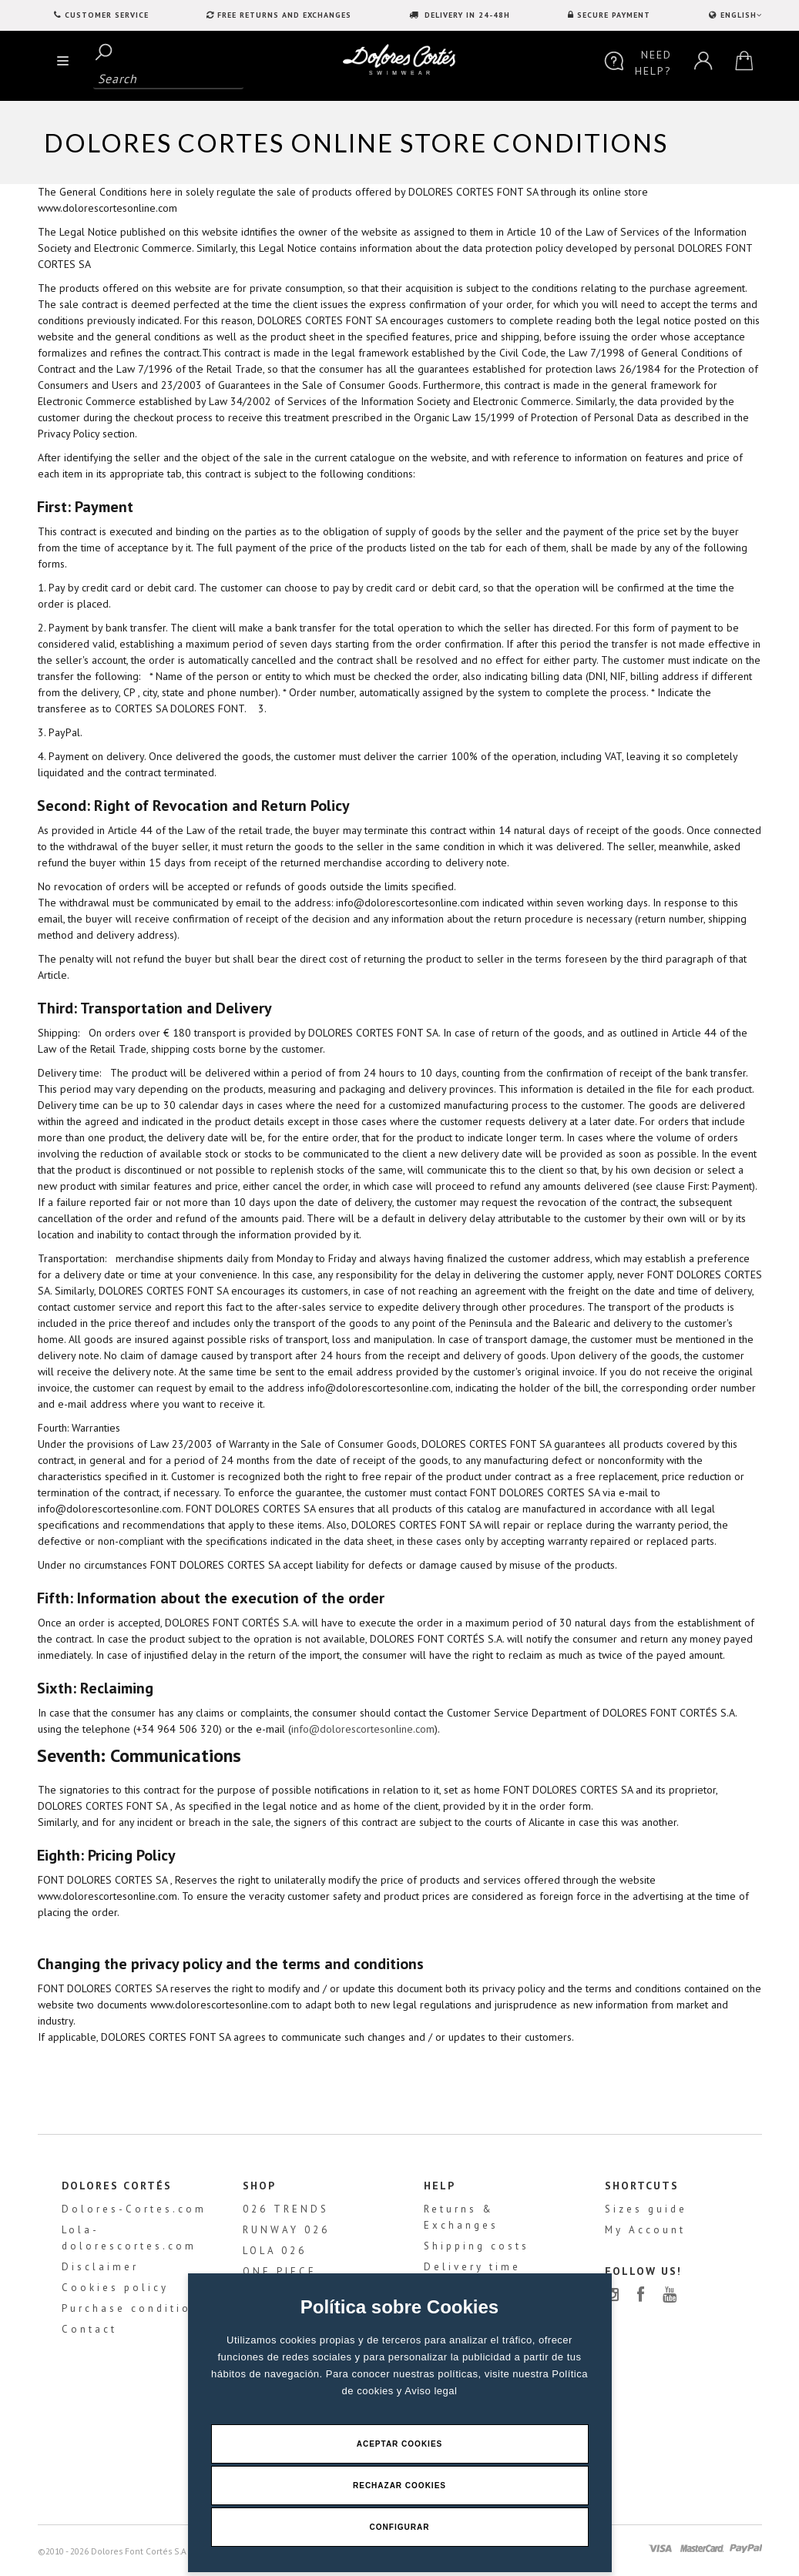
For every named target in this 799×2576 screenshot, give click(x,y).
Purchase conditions (134, 2308)
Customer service (107, 15)
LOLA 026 (275, 2250)
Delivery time (472, 2266)
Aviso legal (431, 2391)
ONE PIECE (280, 2271)
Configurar (400, 2527)
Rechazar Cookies (399, 2485)
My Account (645, 2229)
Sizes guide (646, 2209)
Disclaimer (100, 2266)
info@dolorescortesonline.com (363, 1729)
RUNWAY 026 (286, 2229)
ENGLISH (739, 15)
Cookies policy (115, 2287)
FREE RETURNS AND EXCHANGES (284, 15)
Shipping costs (476, 2246)
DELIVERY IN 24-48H (465, 15)
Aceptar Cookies (400, 2444)
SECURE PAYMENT (613, 15)
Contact (89, 2329)
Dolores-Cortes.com (134, 2209)
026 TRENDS (286, 2209)
